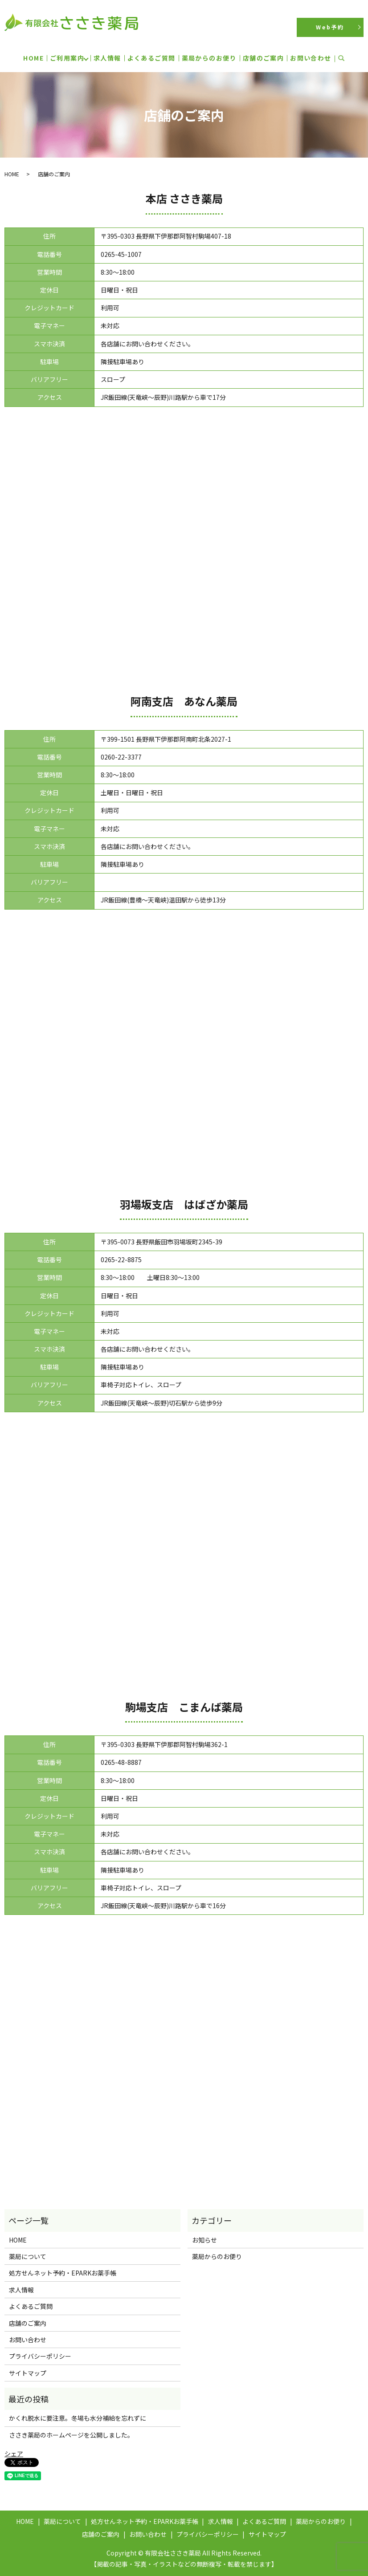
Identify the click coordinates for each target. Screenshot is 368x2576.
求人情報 (107, 57)
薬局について (27, 2256)
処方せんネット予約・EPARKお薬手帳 (62, 2272)
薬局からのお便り (209, 57)
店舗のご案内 (263, 57)
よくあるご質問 (151, 57)
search (346, 58)
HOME (33, 57)
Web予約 (330, 27)
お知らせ (204, 2239)
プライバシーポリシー (40, 2356)
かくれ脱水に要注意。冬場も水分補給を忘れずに (77, 2417)
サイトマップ (27, 2373)
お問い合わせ (310, 57)
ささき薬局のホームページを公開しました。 (71, 2434)
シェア (13, 2453)
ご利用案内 (67, 57)
